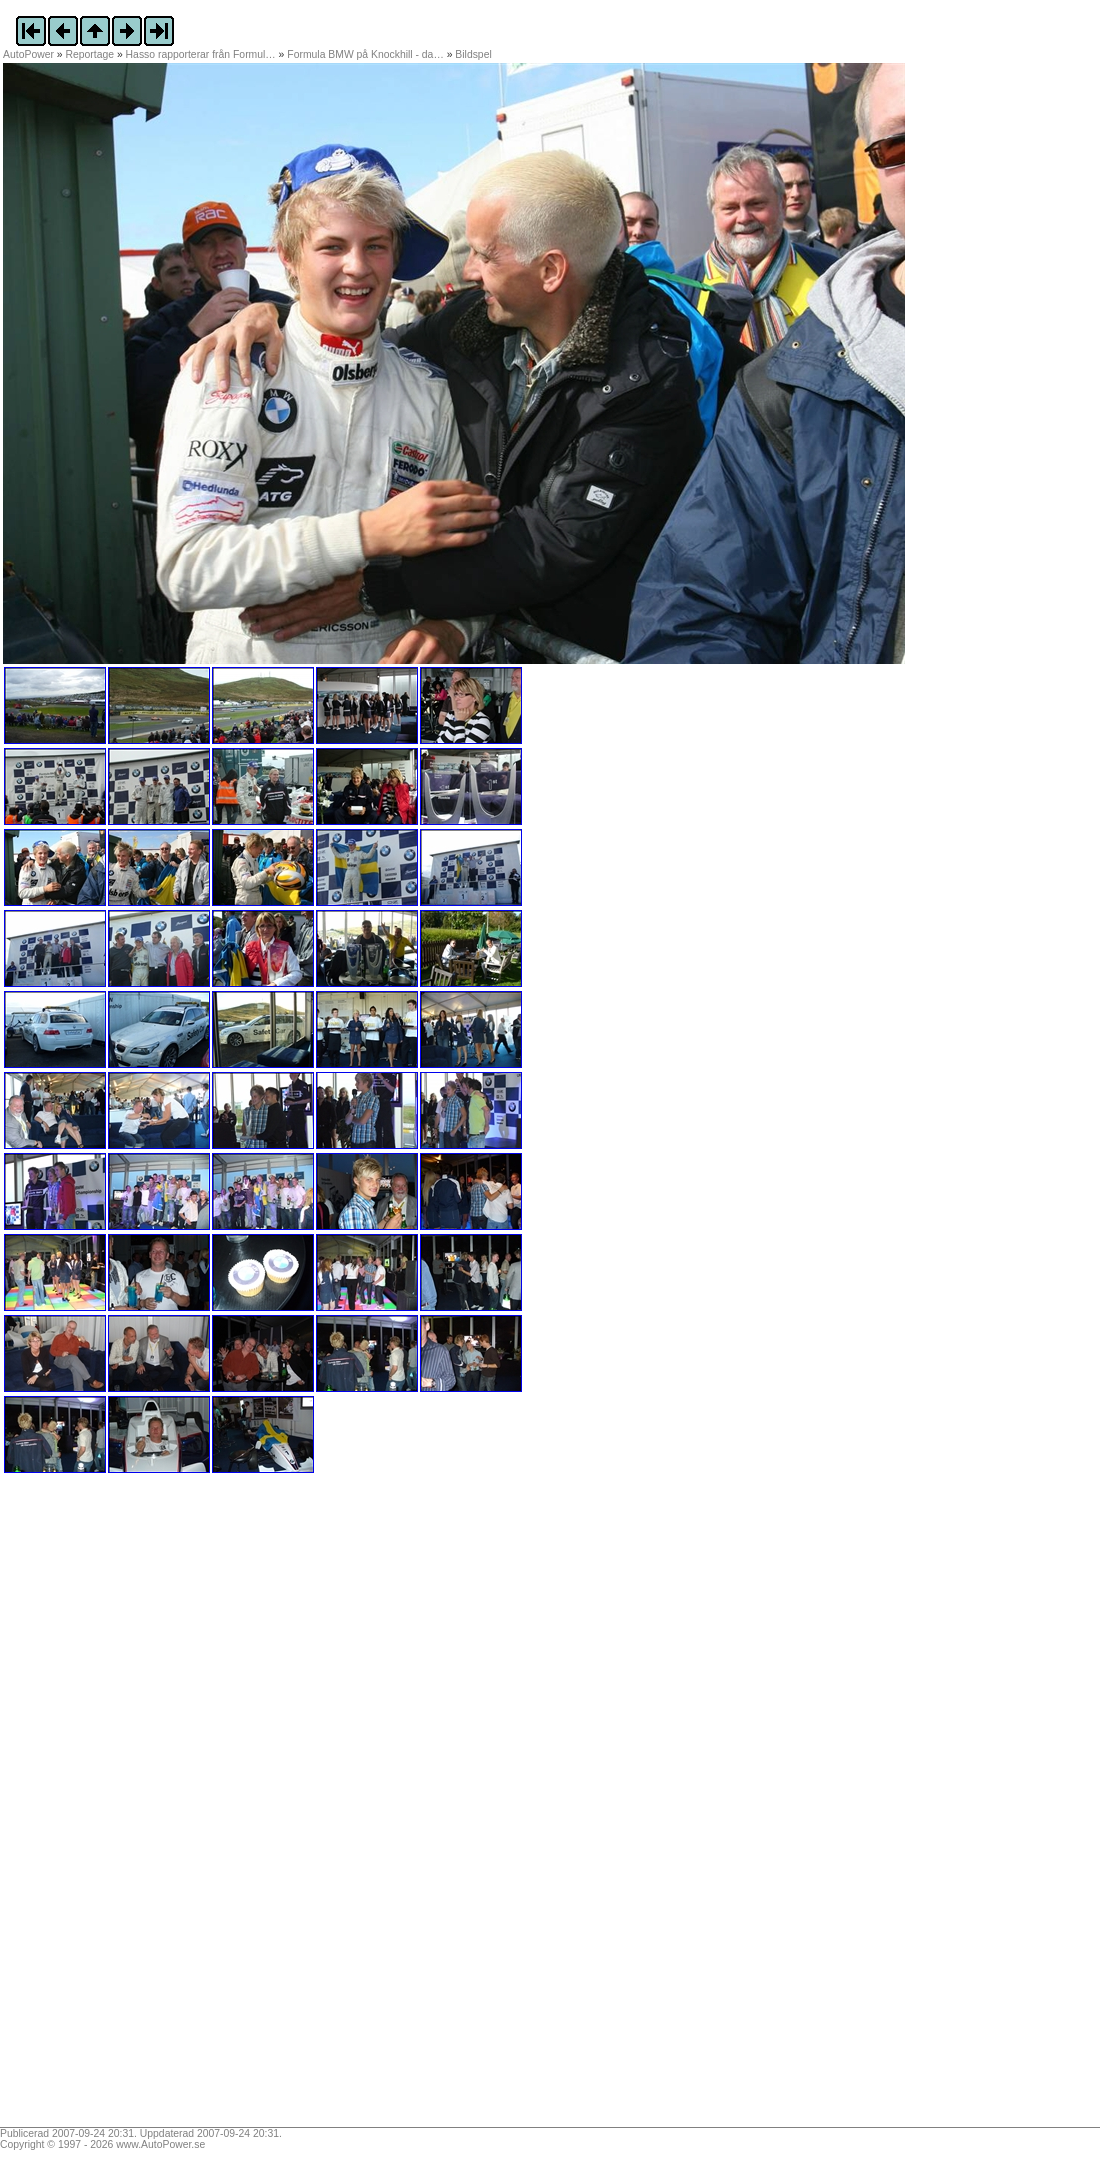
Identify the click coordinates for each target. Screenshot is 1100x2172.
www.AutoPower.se (160, 2144)
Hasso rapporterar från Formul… (201, 54)
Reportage (90, 54)
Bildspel (473, 54)
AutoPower (28, 54)
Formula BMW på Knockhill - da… (365, 54)
